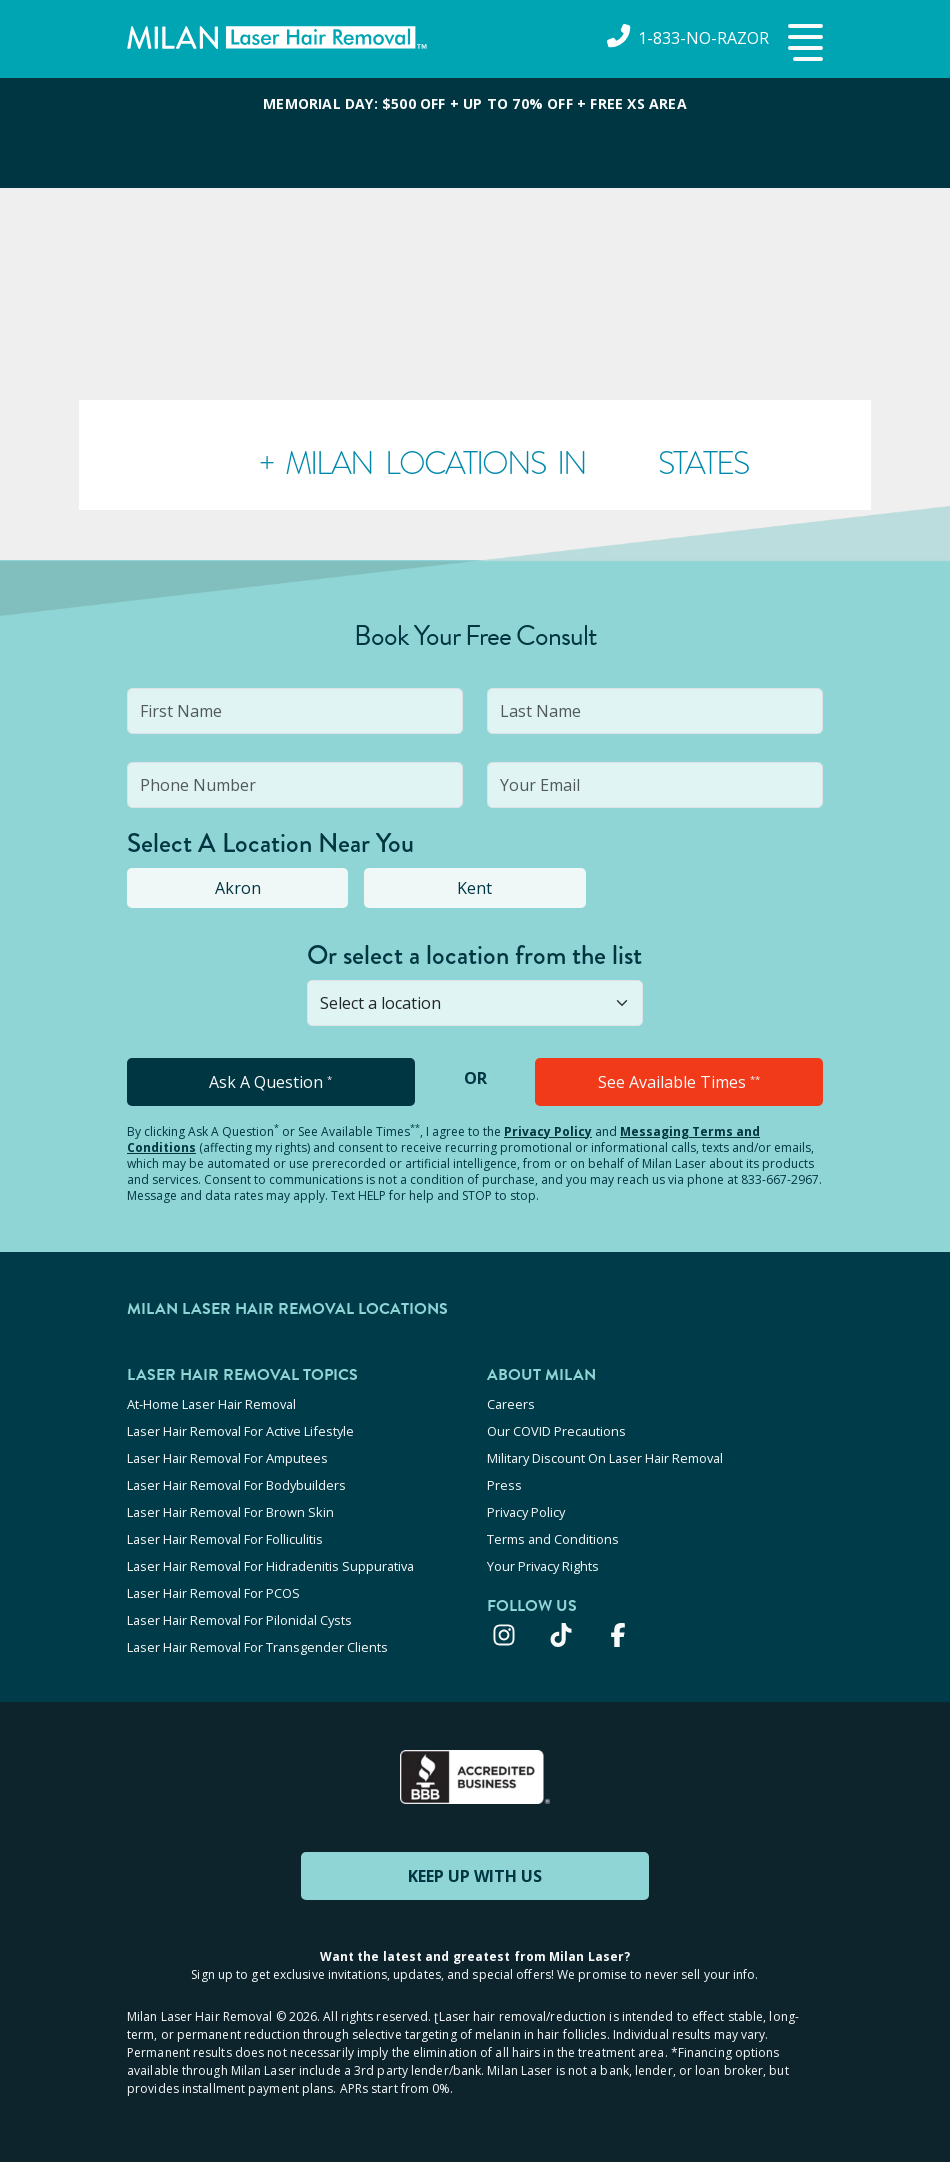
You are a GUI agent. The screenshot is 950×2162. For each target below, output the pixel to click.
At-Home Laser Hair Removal (211, 1404)
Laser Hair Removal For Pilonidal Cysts (239, 1620)
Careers (511, 1404)
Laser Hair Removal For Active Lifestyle (240, 1431)
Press (504, 1485)
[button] (803, 44)
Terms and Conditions (553, 1539)
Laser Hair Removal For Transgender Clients (257, 1647)
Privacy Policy (548, 1131)
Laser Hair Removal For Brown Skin (230, 1512)
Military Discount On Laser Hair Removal (605, 1458)
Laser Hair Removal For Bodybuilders (236, 1485)
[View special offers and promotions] (475, 133)
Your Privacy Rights (543, 1566)
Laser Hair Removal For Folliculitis (225, 1539)
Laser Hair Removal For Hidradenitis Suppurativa (270, 1566)
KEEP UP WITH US (475, 1876)
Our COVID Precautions (556, 1431)
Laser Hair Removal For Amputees (227, 1458)
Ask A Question (270, 1082)
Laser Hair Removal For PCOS (213, 1593)
